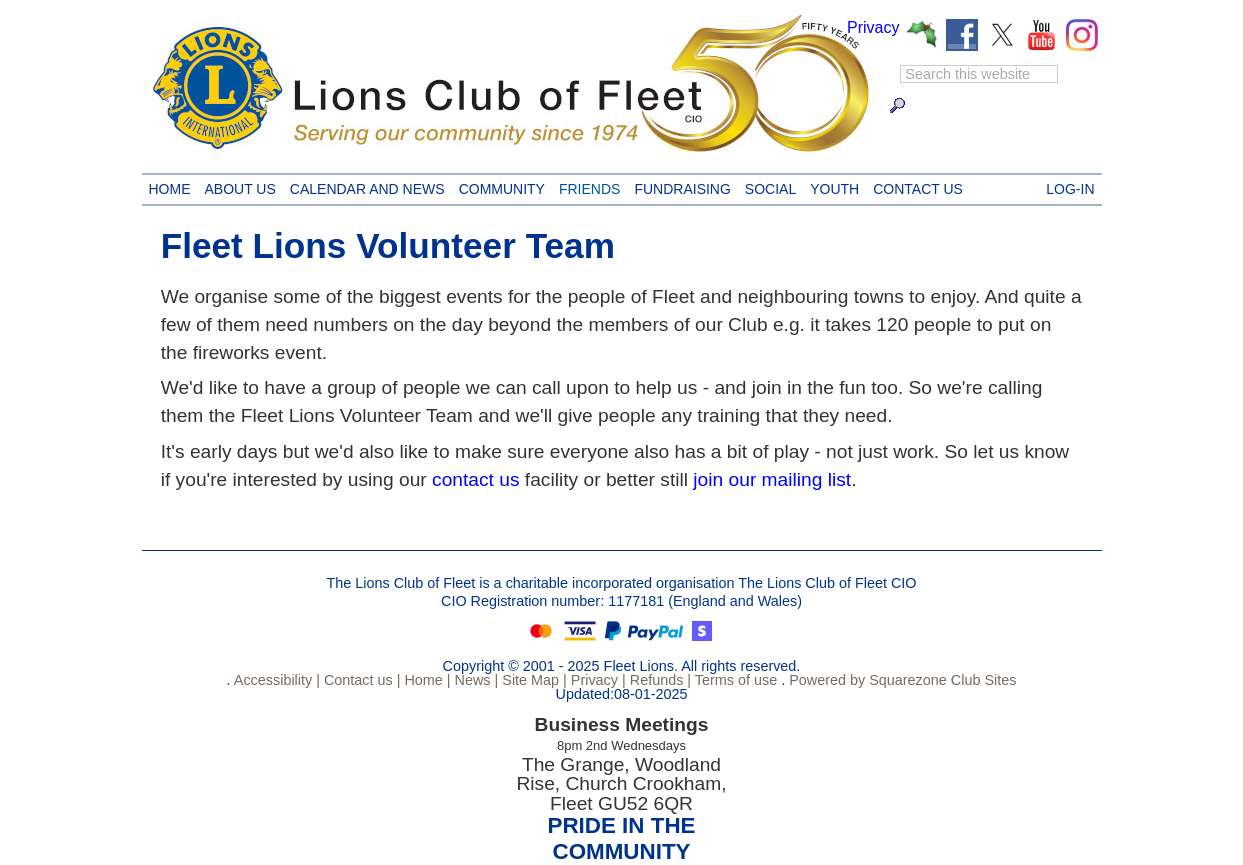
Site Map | (532, 680)
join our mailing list (772, 479)
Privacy (873, 27)
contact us (475, 479)
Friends (586, 186)
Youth (831, 186)
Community (498, 186)
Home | (425, 680)
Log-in (1070, 186)
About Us (237, 186)
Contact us (914, 186)
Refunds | (658, 680)
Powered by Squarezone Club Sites (902, 680)
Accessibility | (275, 680)
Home (170, 186)
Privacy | (596, 680)
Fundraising (678, 186)
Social (767, 186)
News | (475, 680)
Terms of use (734, 680)
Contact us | (360, 680)
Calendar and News (364, 186)
